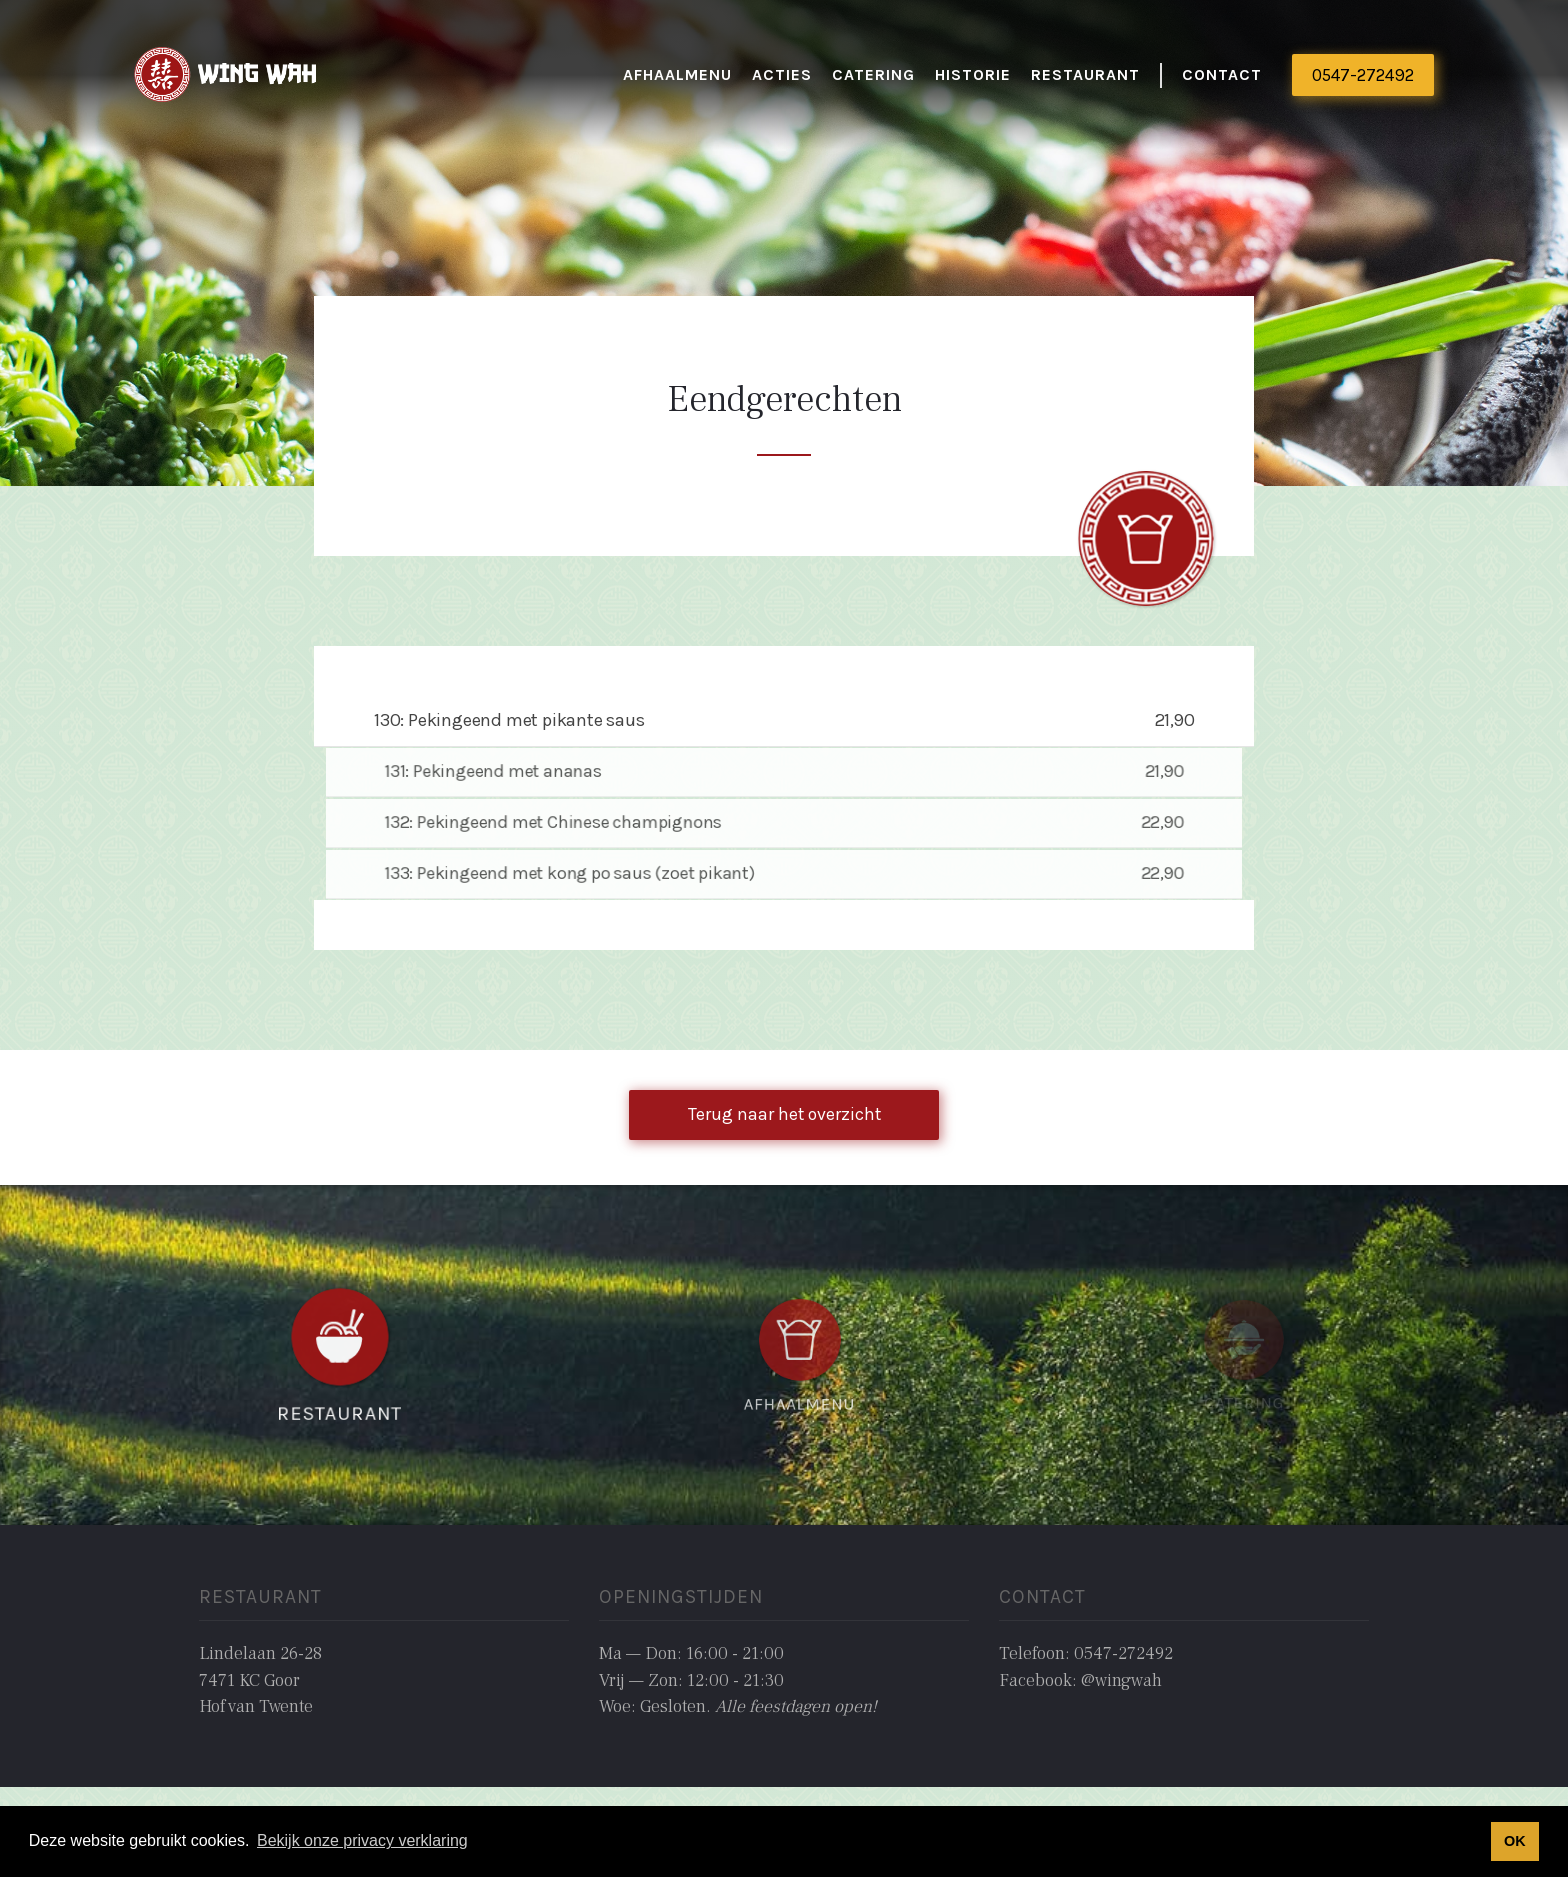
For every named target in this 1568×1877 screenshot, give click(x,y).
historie (973, 74)
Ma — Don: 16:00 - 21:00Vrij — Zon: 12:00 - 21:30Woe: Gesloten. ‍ (738, 1680)
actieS (782, 74)
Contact (1222, 74)
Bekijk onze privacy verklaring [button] (362, 1840)
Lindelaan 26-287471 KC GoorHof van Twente (260, 1680)
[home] (226, 75)
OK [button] (1515, 1841)
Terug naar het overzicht (784, 1114)
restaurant (1085, 74)
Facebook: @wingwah (1080, 1680)
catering (873, 74)
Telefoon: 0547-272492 (1086, 1653)
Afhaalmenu (677, 74)
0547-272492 (1363, 75)
